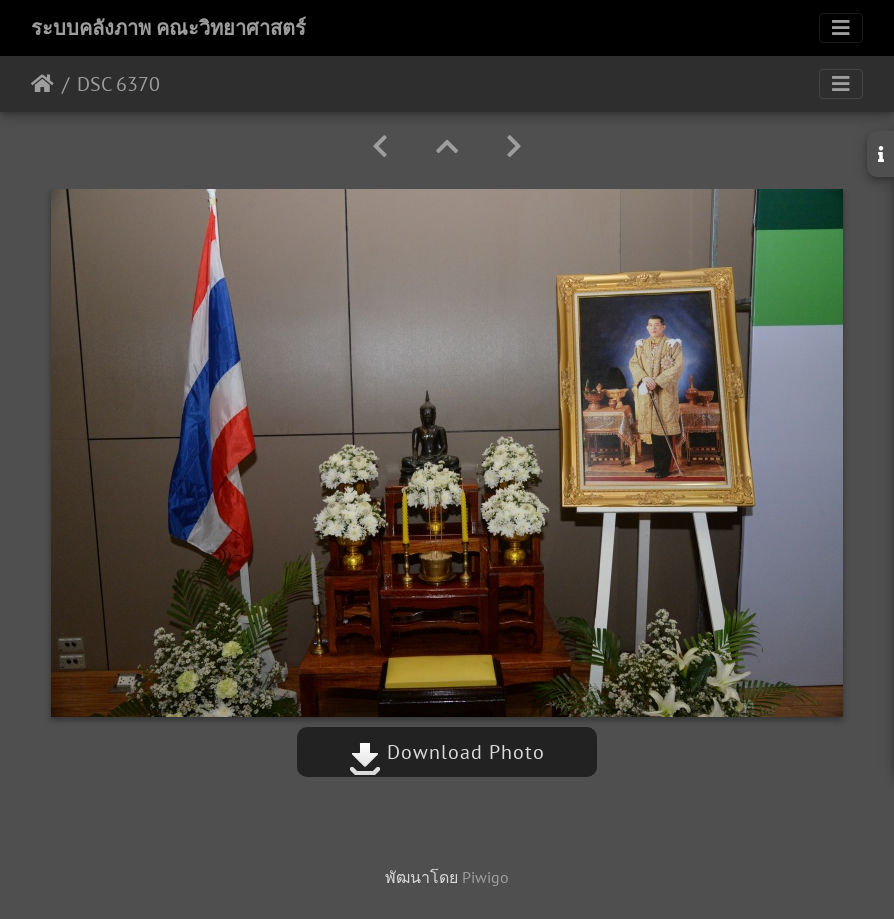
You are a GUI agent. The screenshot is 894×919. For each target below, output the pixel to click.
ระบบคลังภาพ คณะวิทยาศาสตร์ (168, 28)
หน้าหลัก (42, 84)
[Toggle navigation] (841, 28)
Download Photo (447, 752)
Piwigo (485, 877)
